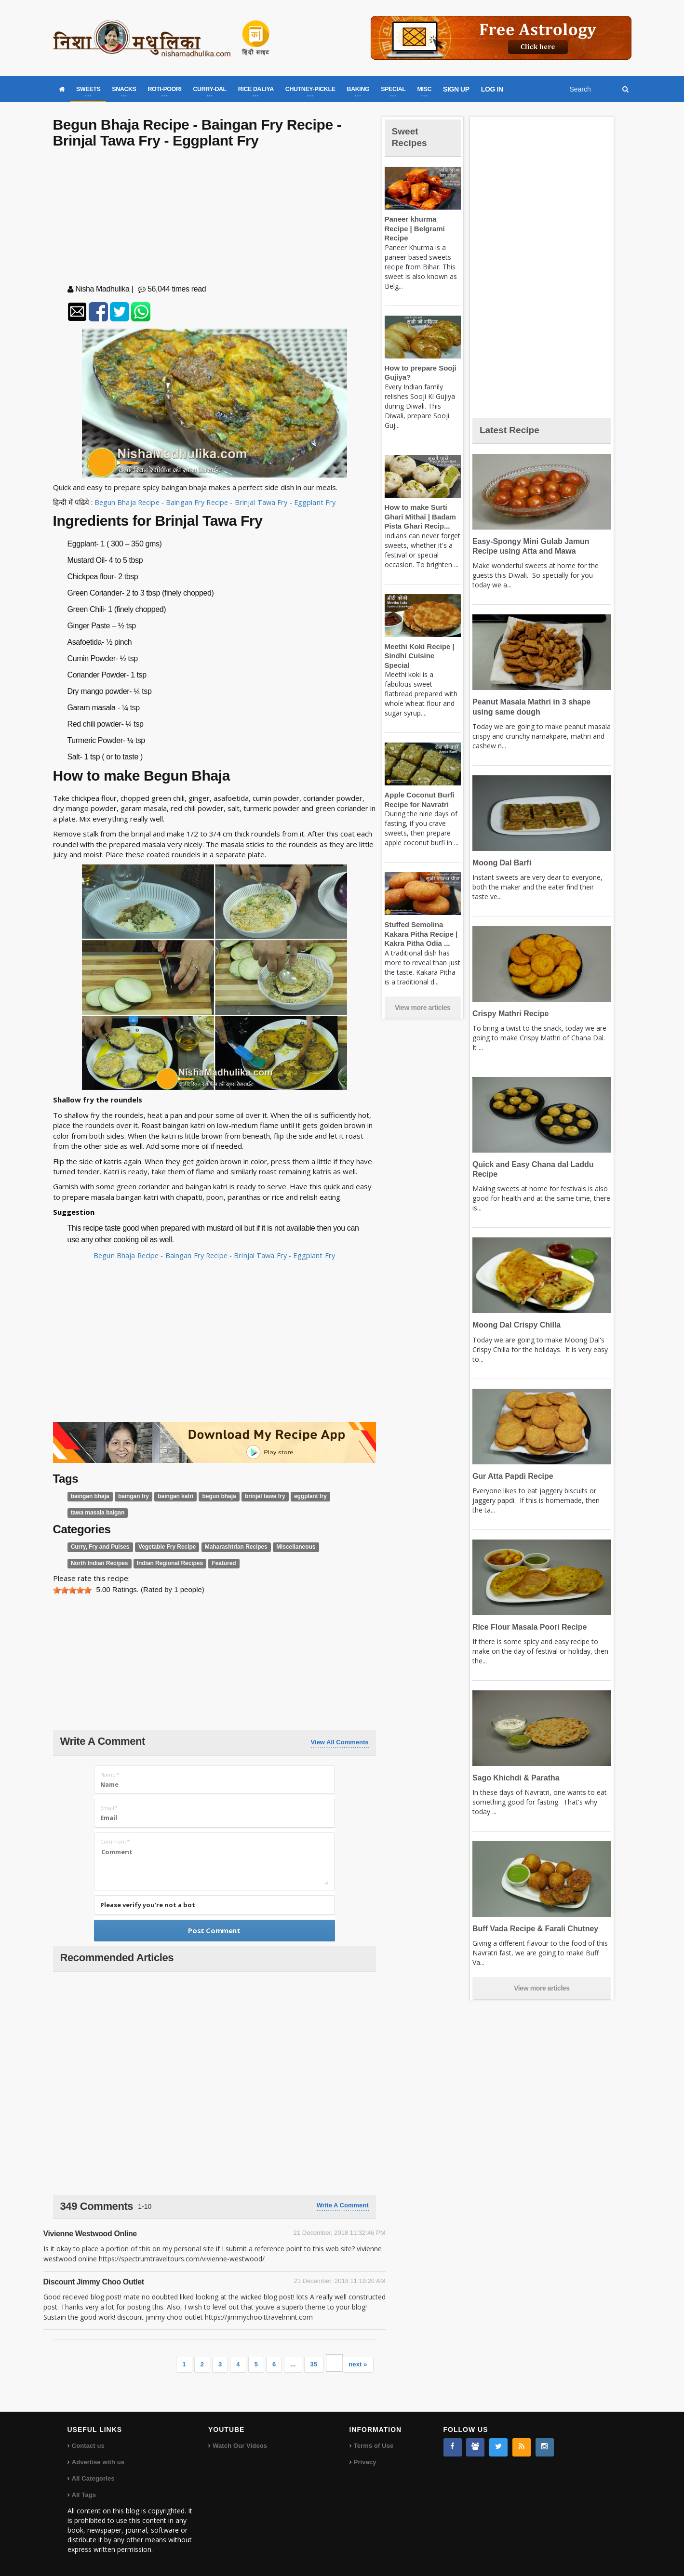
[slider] (72, 1590)
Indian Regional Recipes (165, 1563)
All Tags (84, 2494)
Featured (216, 1563)
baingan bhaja (89, 1496)
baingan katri (170, 1496)
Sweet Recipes (411, 136)
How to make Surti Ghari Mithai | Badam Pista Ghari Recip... (419, 507)
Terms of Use (373, 2445)
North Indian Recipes (98, 1563)
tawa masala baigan (96, 1512)
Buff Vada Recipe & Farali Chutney (532, 1929)
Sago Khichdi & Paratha (514, 1778)
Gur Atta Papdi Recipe (511, 1476)
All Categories (93, 2478)
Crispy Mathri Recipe (508, 1013)
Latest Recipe (513, 430)
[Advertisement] (214, 218)
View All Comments (340, 1741)
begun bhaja (212, 1496)
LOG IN (492, 89)
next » (358, 2364)
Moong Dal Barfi (500, 863)
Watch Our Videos (239, 2445)
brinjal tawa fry (256, 1496)
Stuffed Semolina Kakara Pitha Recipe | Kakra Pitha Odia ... (419, 915)
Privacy (365, 2462)
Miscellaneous (284, 1546)
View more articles (423, 989)
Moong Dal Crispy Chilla (514, 1325)
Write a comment (343, 2205)
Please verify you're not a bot (147, 1904)
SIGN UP (456, 89)
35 (313, 2364)
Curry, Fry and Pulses (98, 1546)
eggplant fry (299, 1496)
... (293, 2364)
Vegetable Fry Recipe (162, 1546)
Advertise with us (98, 2462)
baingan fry (130, 1496)
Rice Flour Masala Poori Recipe (526, 1627)
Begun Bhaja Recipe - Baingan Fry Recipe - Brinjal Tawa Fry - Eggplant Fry (216, 502)
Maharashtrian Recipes (227, 1546)
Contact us (88, 2445)
